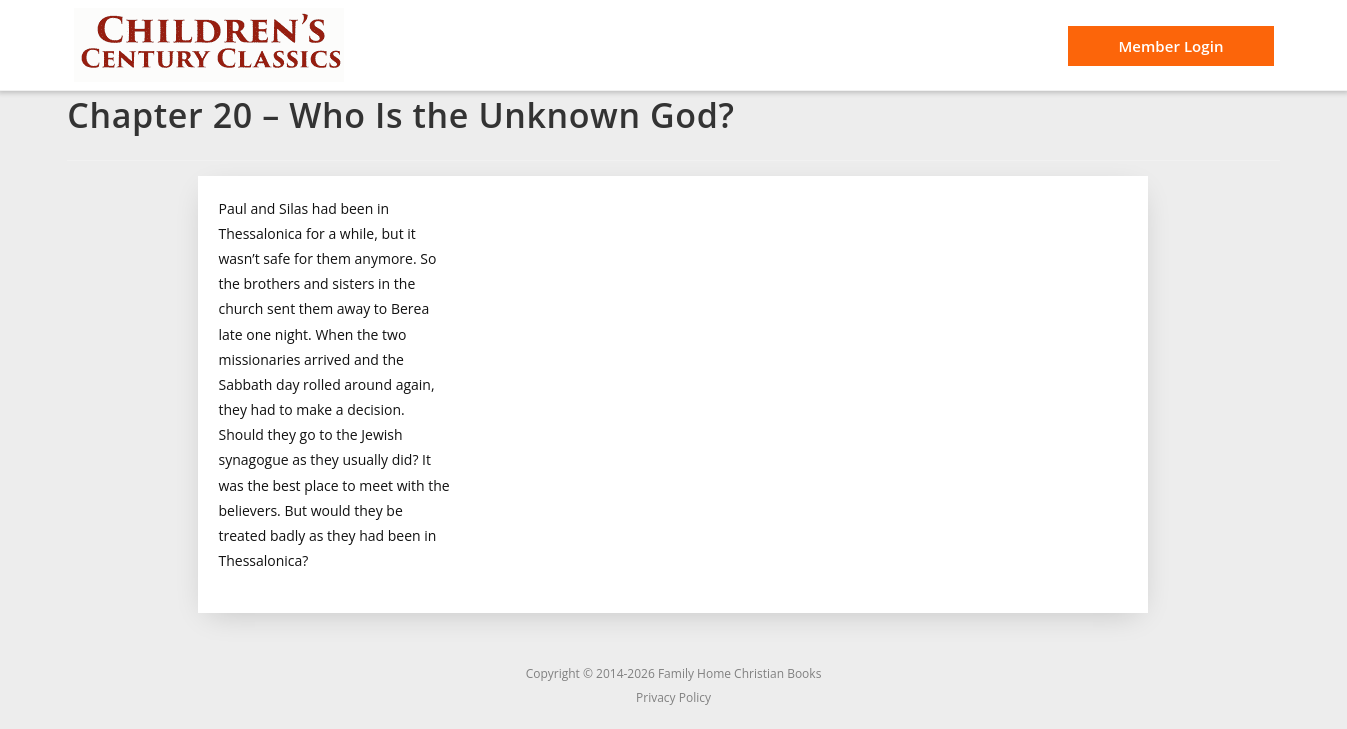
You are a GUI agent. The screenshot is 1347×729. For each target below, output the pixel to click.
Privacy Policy (673, 697)
